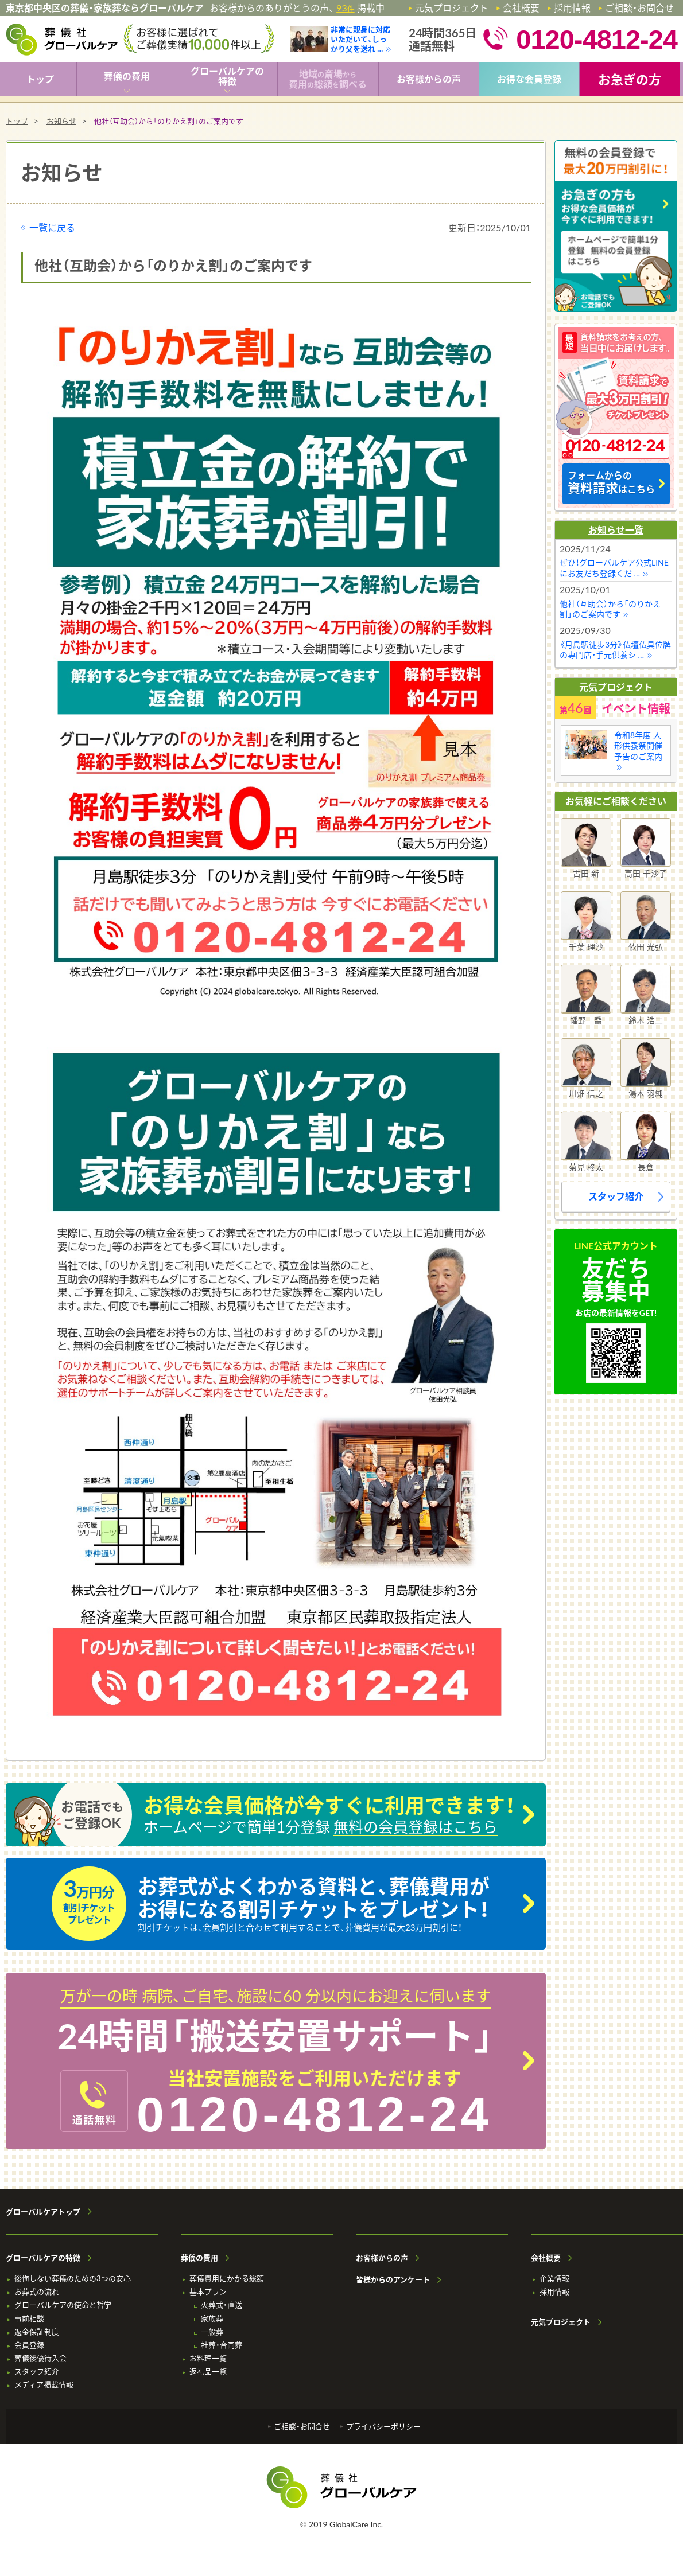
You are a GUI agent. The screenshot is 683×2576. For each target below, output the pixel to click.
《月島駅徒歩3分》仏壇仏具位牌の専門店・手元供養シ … (615, 650)
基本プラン (208, 2291)
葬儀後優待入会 (40, 2358)
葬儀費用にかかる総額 (226, 2278)
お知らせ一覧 (615, 529)
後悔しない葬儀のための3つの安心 (72, 2278)
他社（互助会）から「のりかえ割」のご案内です (610, 609)
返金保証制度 (36, 2332)
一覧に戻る (52, 227)
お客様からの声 (382, 2258)
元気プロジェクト (451, 7)
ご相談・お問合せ (639, 7)
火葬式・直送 (221, 2305)
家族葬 (212, 2318)
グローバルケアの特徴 (43, 2258)
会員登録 (29, 2345)
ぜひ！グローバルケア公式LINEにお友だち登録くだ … (614, 568)
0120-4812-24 (314, 2114)
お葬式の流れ (36, 2291)
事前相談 (29, 2318)
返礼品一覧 (208, 2371)
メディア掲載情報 (43, 2384)
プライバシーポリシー (383, 2426)
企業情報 (554, 2278)
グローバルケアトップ (43, 2212)
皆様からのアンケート (393, 2279)
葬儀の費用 (199, 2258)
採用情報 (572, 7)
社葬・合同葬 (221, 2345)
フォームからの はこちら (611, 483)
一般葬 (212, 2332)
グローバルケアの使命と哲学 (62, 2305)
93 (345, 7)
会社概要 (521, 7)
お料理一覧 (208, 2358)
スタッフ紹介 (615, 1196)
